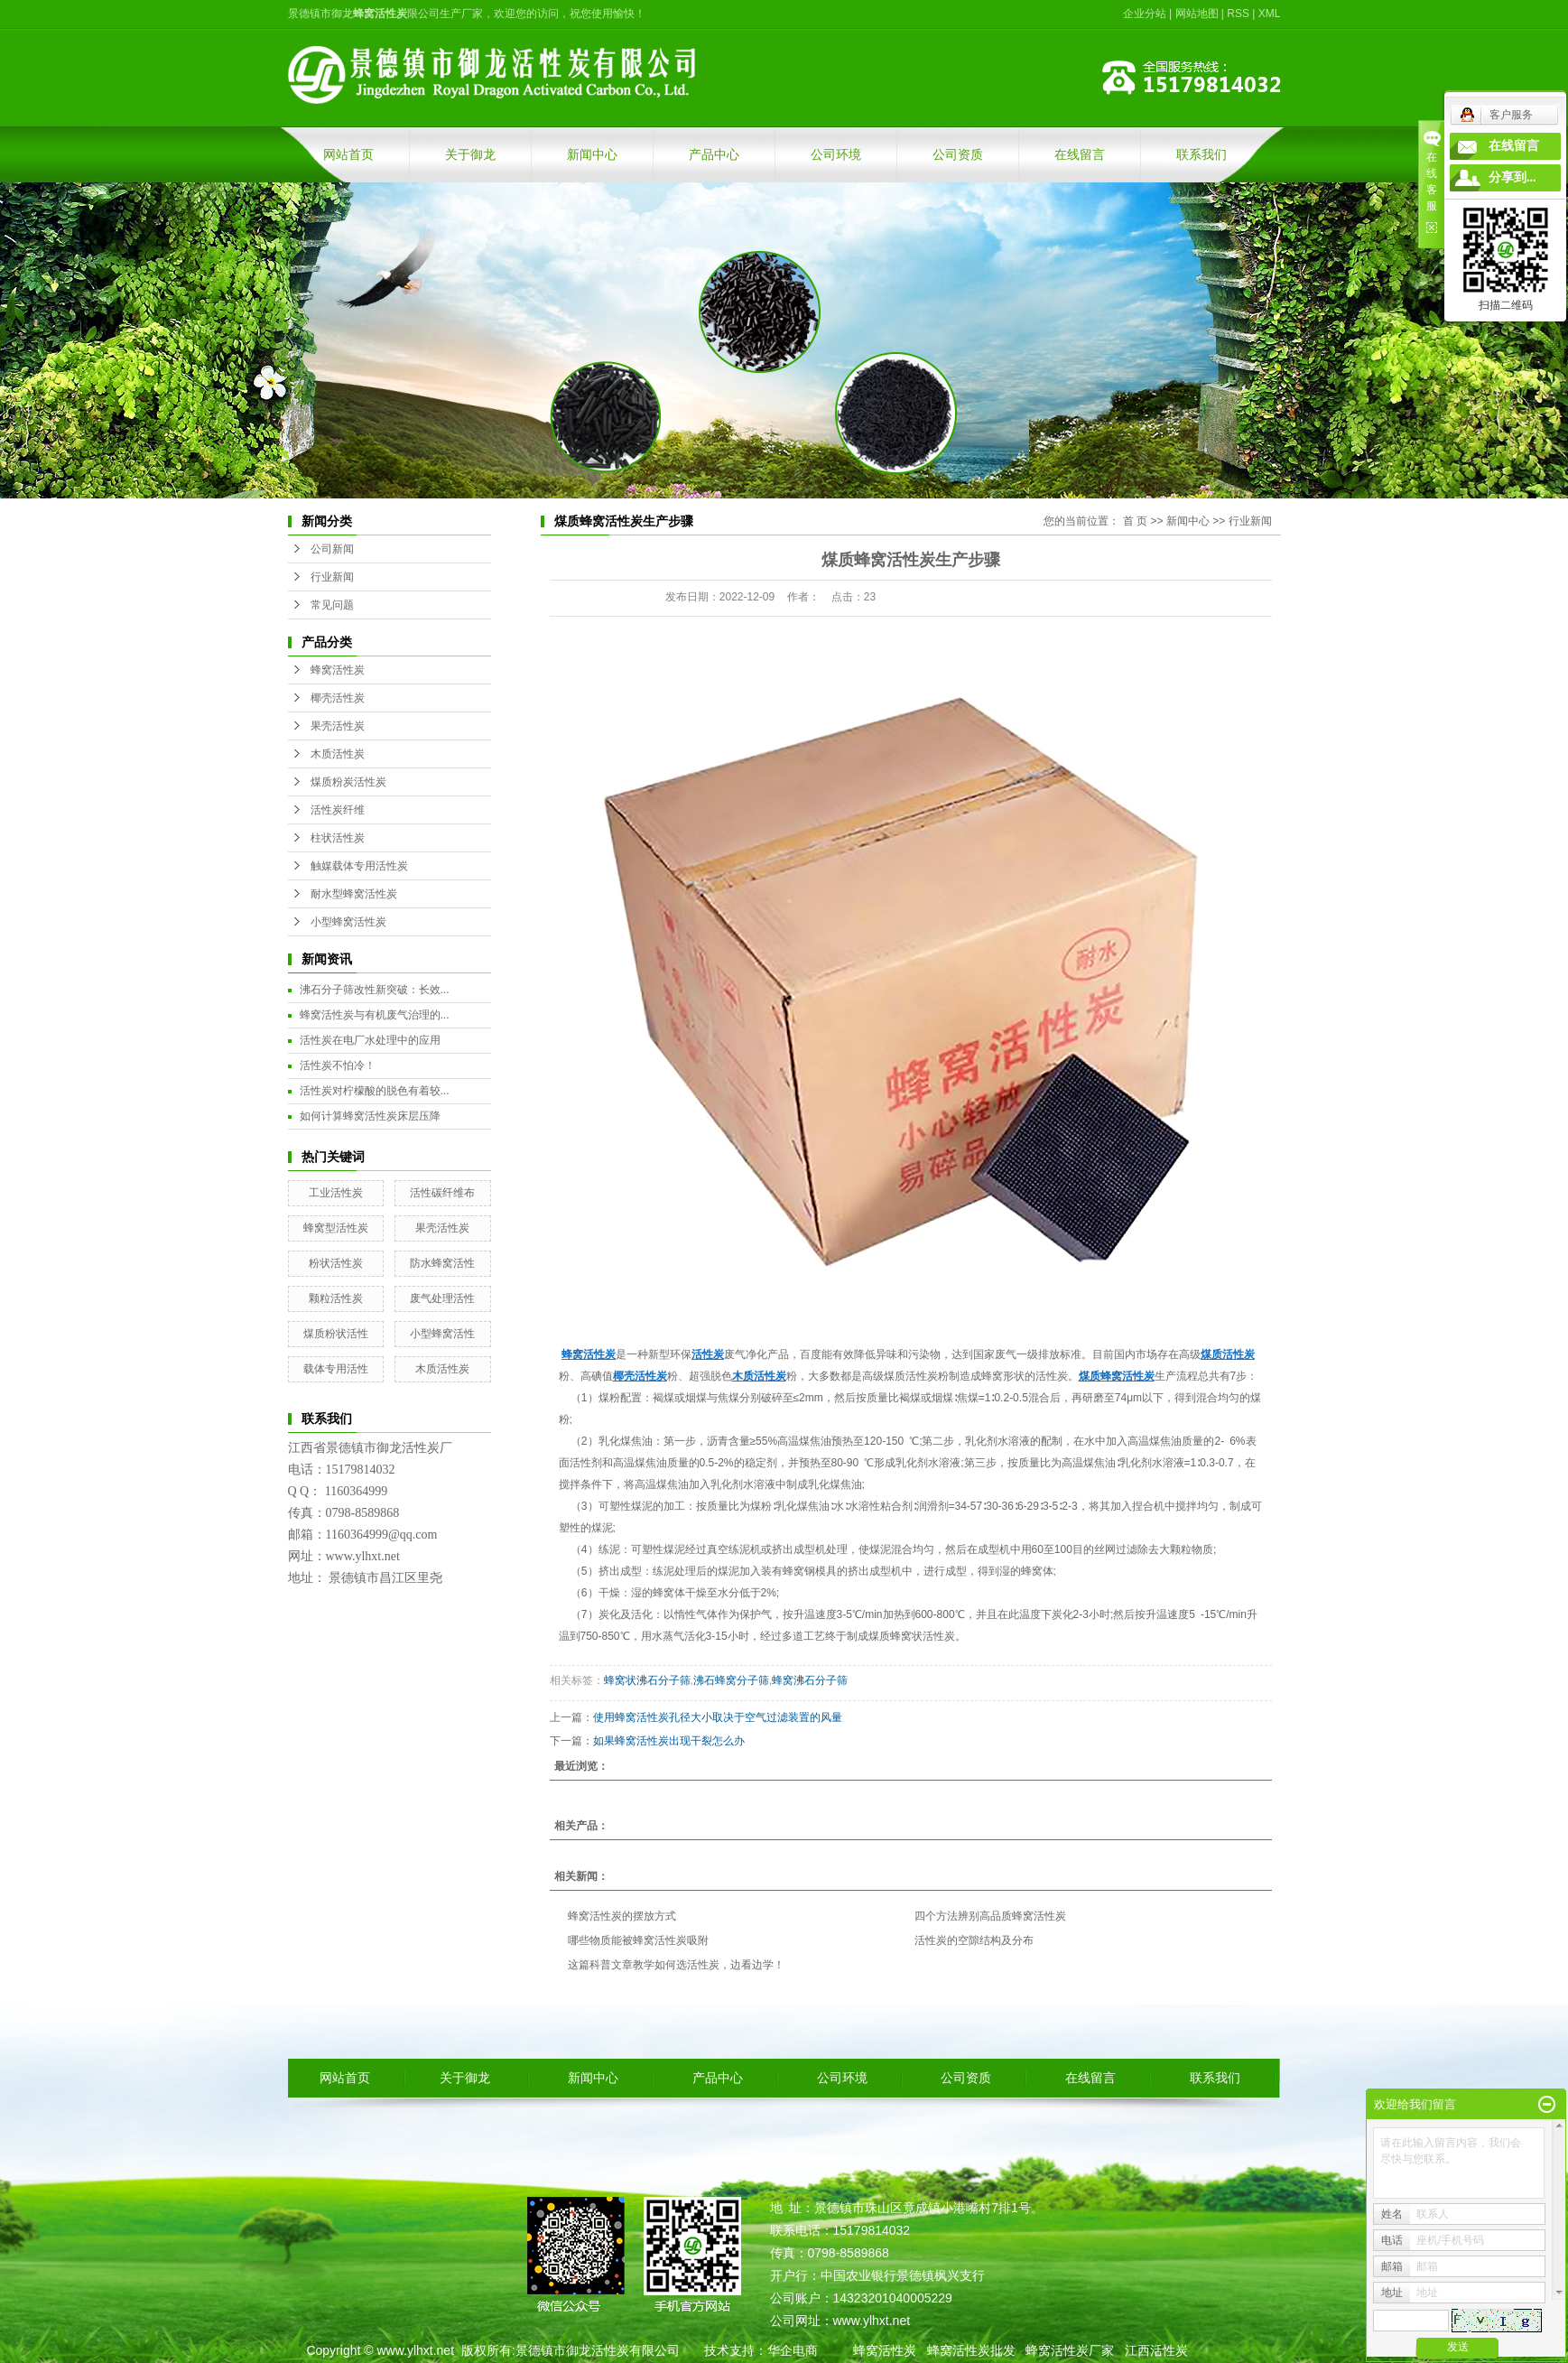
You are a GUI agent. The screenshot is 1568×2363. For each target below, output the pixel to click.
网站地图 (1197, 13)
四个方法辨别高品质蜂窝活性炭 (990, 1916)
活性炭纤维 (338, 810)
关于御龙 (470, 154)
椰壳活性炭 (338, 698)
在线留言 (1079, 154)
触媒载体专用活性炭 (359, 866)
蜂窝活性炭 (338, 670)
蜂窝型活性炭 (335, 1228)
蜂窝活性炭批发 (971, 2350)
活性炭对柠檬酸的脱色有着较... (375, 1090)
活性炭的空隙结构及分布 (974, 1940)
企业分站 (1144, 13)
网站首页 (348, 154)
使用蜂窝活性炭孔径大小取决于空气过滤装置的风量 (717, 1717)
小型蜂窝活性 (442, 1333)
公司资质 (957, 154)
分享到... (1512, 177)
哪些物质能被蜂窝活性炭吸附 (638, 1940)
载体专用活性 (335, 1369)
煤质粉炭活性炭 (348, 782)
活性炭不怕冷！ (338, 1065)
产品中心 (714, 154)
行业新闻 (332, 577)
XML (1269, 13)
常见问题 (332, 605)
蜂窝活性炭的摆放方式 (622, 1916)
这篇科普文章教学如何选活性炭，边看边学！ (676, 1964)
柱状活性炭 (338, 838)
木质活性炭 (338, 754)
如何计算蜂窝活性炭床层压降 (370, 1116)
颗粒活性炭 (336, 1298)
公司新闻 (332, 549)
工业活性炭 (336, 1192)
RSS (1238, 13)
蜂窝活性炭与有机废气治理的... (375, 1015)
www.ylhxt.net (415, 2350)
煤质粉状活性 (335, 1333)
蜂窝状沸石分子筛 (647, 1680)
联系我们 (1201, 154)
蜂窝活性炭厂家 (1069, 2350)
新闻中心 (592, 154)
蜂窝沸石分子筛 (810, 1680)
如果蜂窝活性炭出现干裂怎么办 (669, 1741)
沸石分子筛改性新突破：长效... (375, 989)
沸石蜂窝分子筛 (731, 1680)
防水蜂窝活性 (442, 1263)
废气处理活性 (442, 1298)
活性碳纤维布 (442, 1192)
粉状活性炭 (336, 1263)
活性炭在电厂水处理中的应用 (370, 1040)
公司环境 (836, 154)
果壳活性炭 (338, 726)
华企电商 (792, 2350)
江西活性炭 (1156, 2350)
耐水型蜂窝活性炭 (354, 894)
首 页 (1135, 521)
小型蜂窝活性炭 (348, 922)
